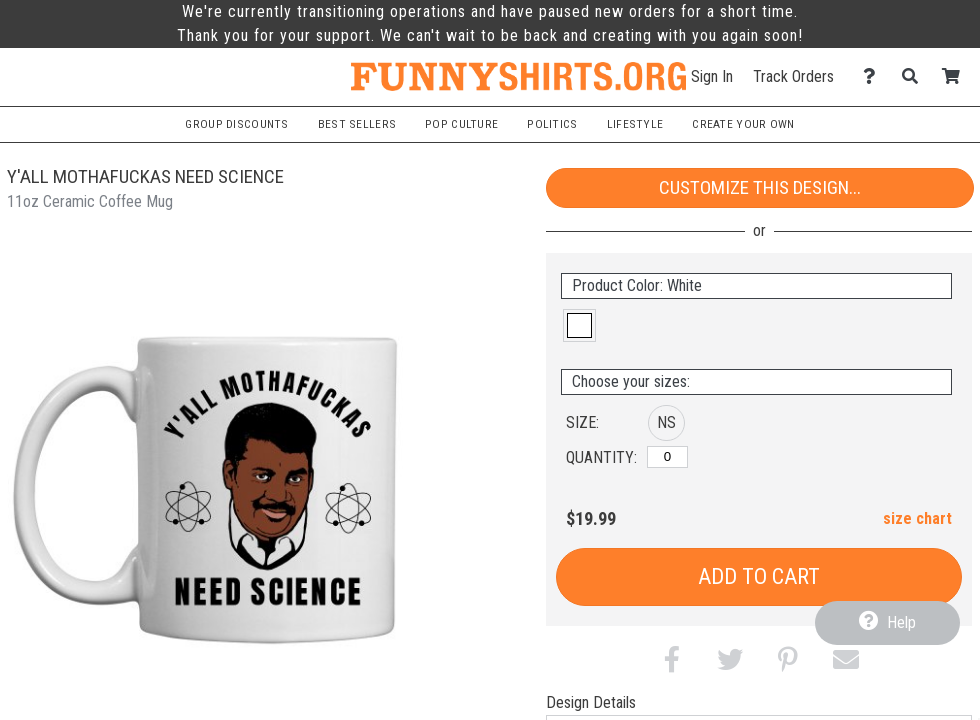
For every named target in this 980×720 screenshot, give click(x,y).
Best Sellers (357, 124)
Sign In (712, 76)
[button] (579, 325)
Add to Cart (759, 576)
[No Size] (667, 457)
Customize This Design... (760, 187)
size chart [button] (917, 518)
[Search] (915, 76)
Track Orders (793, 76)
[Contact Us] (874, 76)
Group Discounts (236, 124)
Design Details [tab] (591, 702)
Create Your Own (743, 124)
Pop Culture (461, 124)
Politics (552, 124)
